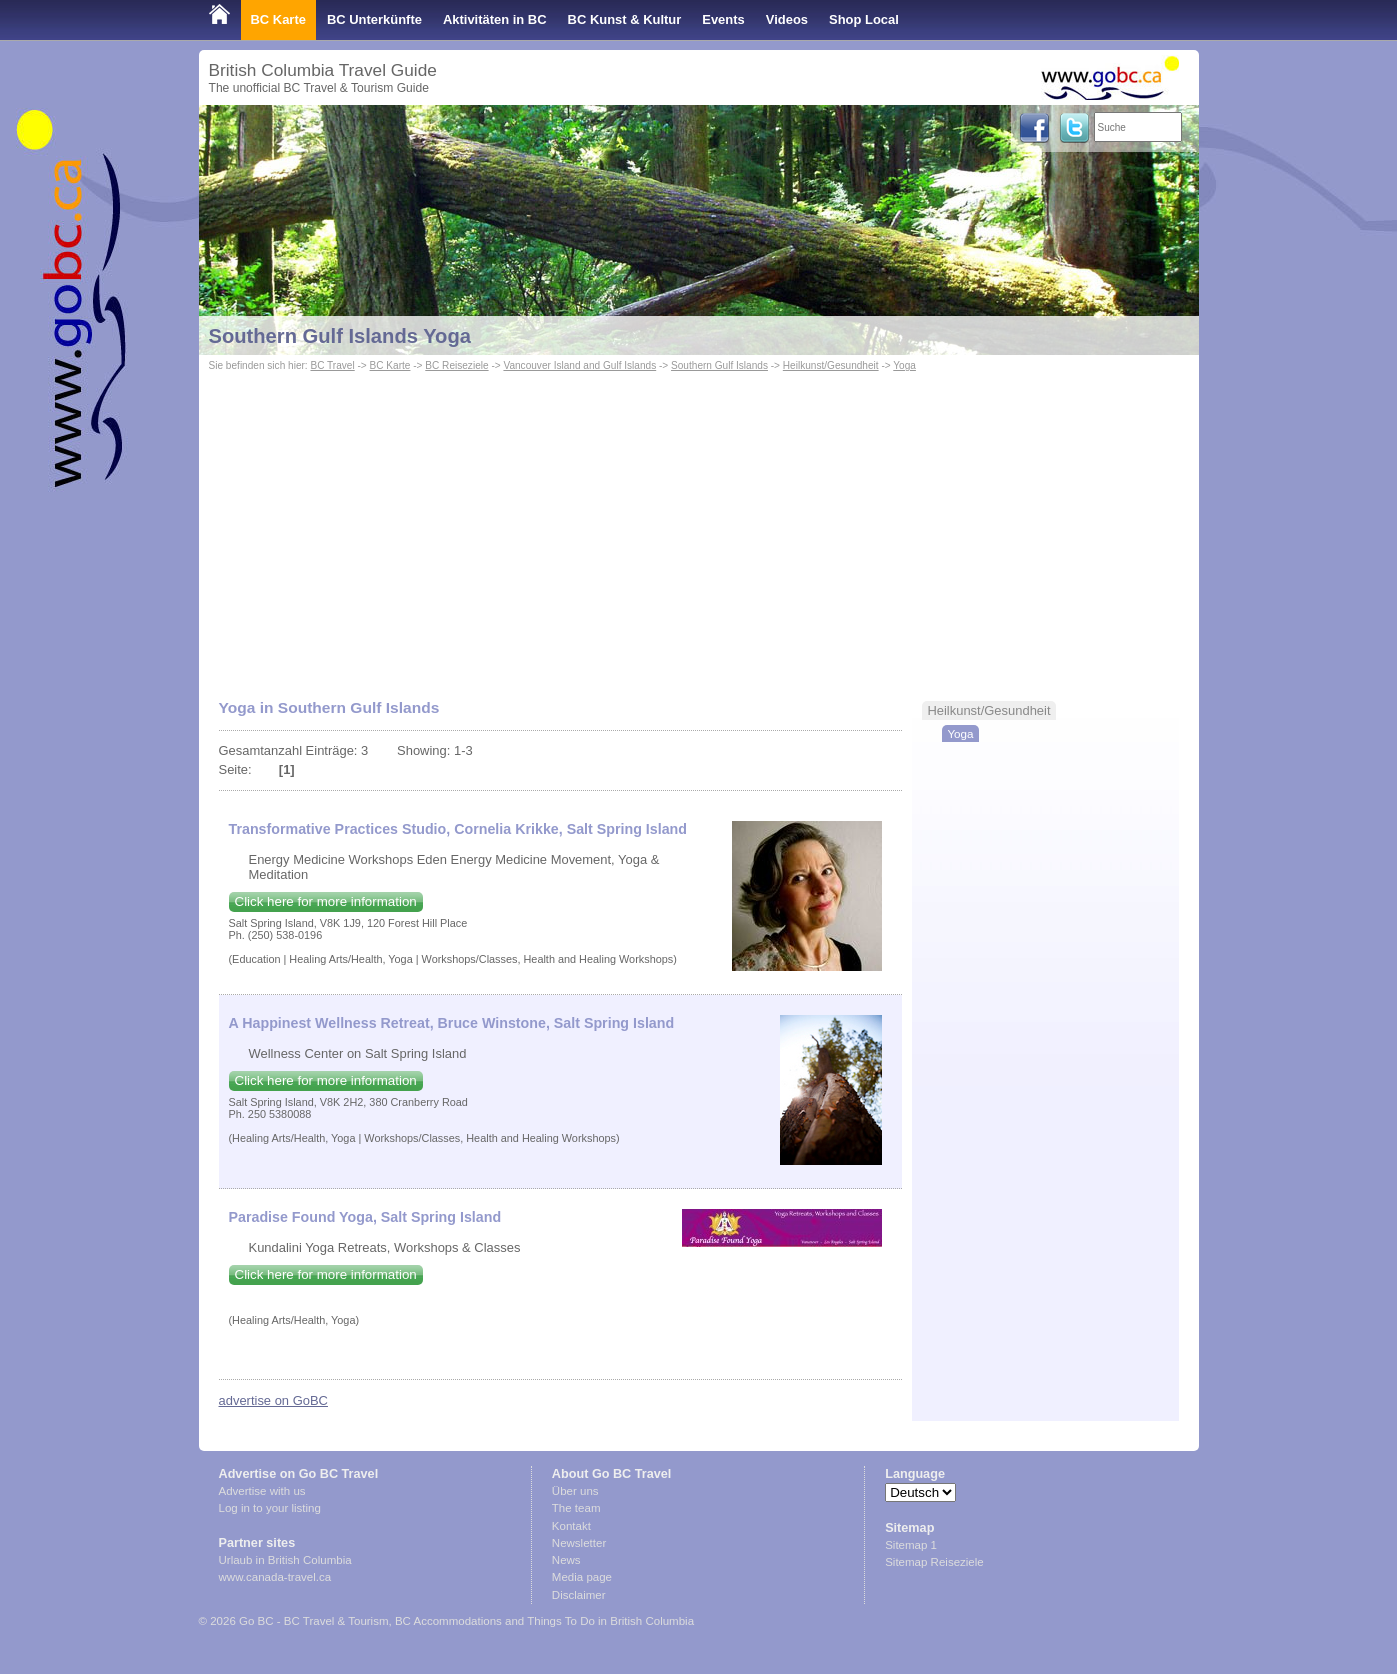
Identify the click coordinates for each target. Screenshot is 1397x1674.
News (566, 1560)
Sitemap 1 (911, 1545)
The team (576, 1508)
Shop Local (864, 19)
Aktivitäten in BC (495, 19)
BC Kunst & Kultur (625, 19)
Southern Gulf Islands (719, 365)
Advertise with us (262, 1491)
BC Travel (332, 365)
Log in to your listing (270, 1508)
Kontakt (571, 1526)
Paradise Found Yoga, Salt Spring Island (365, 1217)
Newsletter (579, 1543)
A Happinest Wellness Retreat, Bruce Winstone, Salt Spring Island (452, 1023)
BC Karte (278, 19)
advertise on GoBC (273, 1400)
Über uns (575, 1491)
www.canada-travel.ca (275, 1577)
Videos (787, 19)
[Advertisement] (699, 526)
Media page (582, 1577)
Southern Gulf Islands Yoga (340, 336)
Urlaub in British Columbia (285, 1560)
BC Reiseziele (456, 365)
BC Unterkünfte (374, 19)
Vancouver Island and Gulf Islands (579, 365)
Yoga (904, 365)
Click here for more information (326, 901)
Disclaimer (579, 1595)
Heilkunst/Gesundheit (831, 365)
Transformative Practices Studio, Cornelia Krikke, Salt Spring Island (458, 829)
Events (723, 19)
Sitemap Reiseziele (934, 1562)
